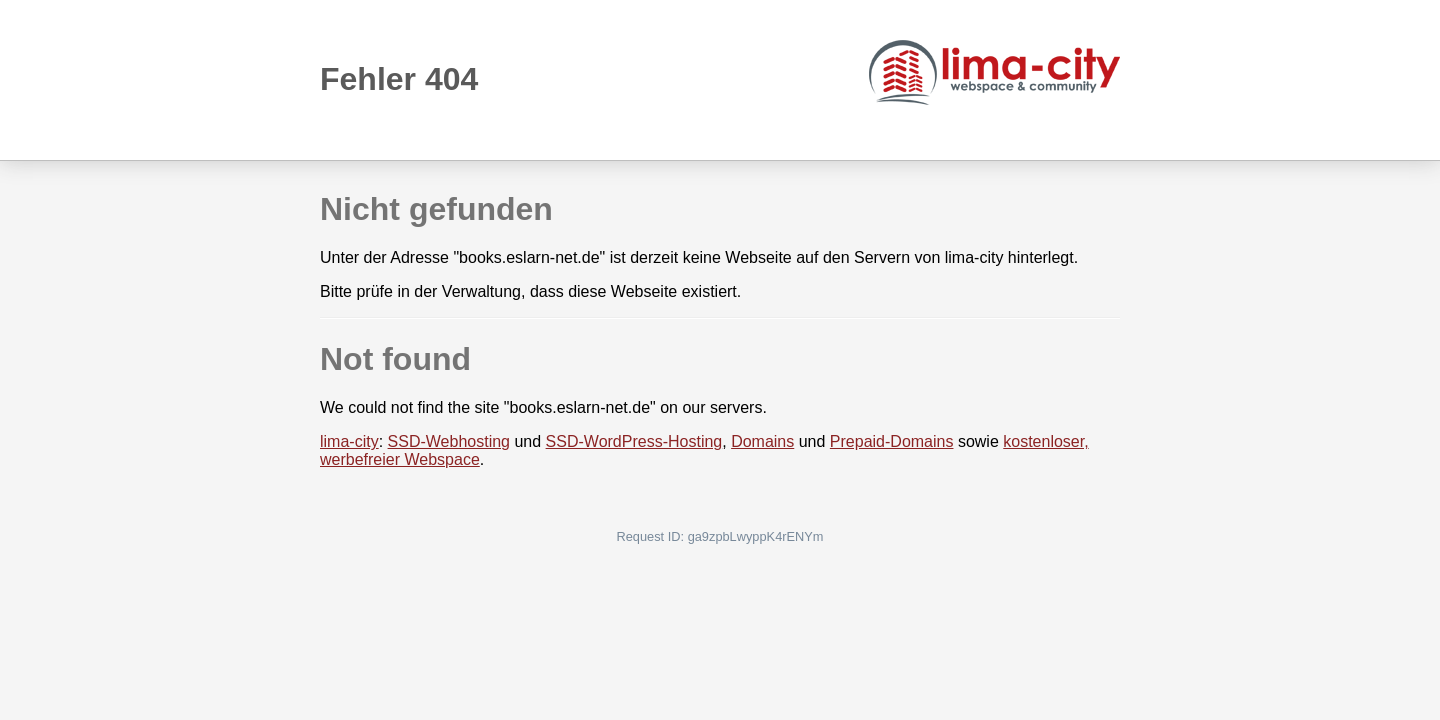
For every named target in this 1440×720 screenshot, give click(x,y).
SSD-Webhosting (449, 441)
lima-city (349, 441)
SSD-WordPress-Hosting (634, 441)
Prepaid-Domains (892, 441)
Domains (762, 441)
